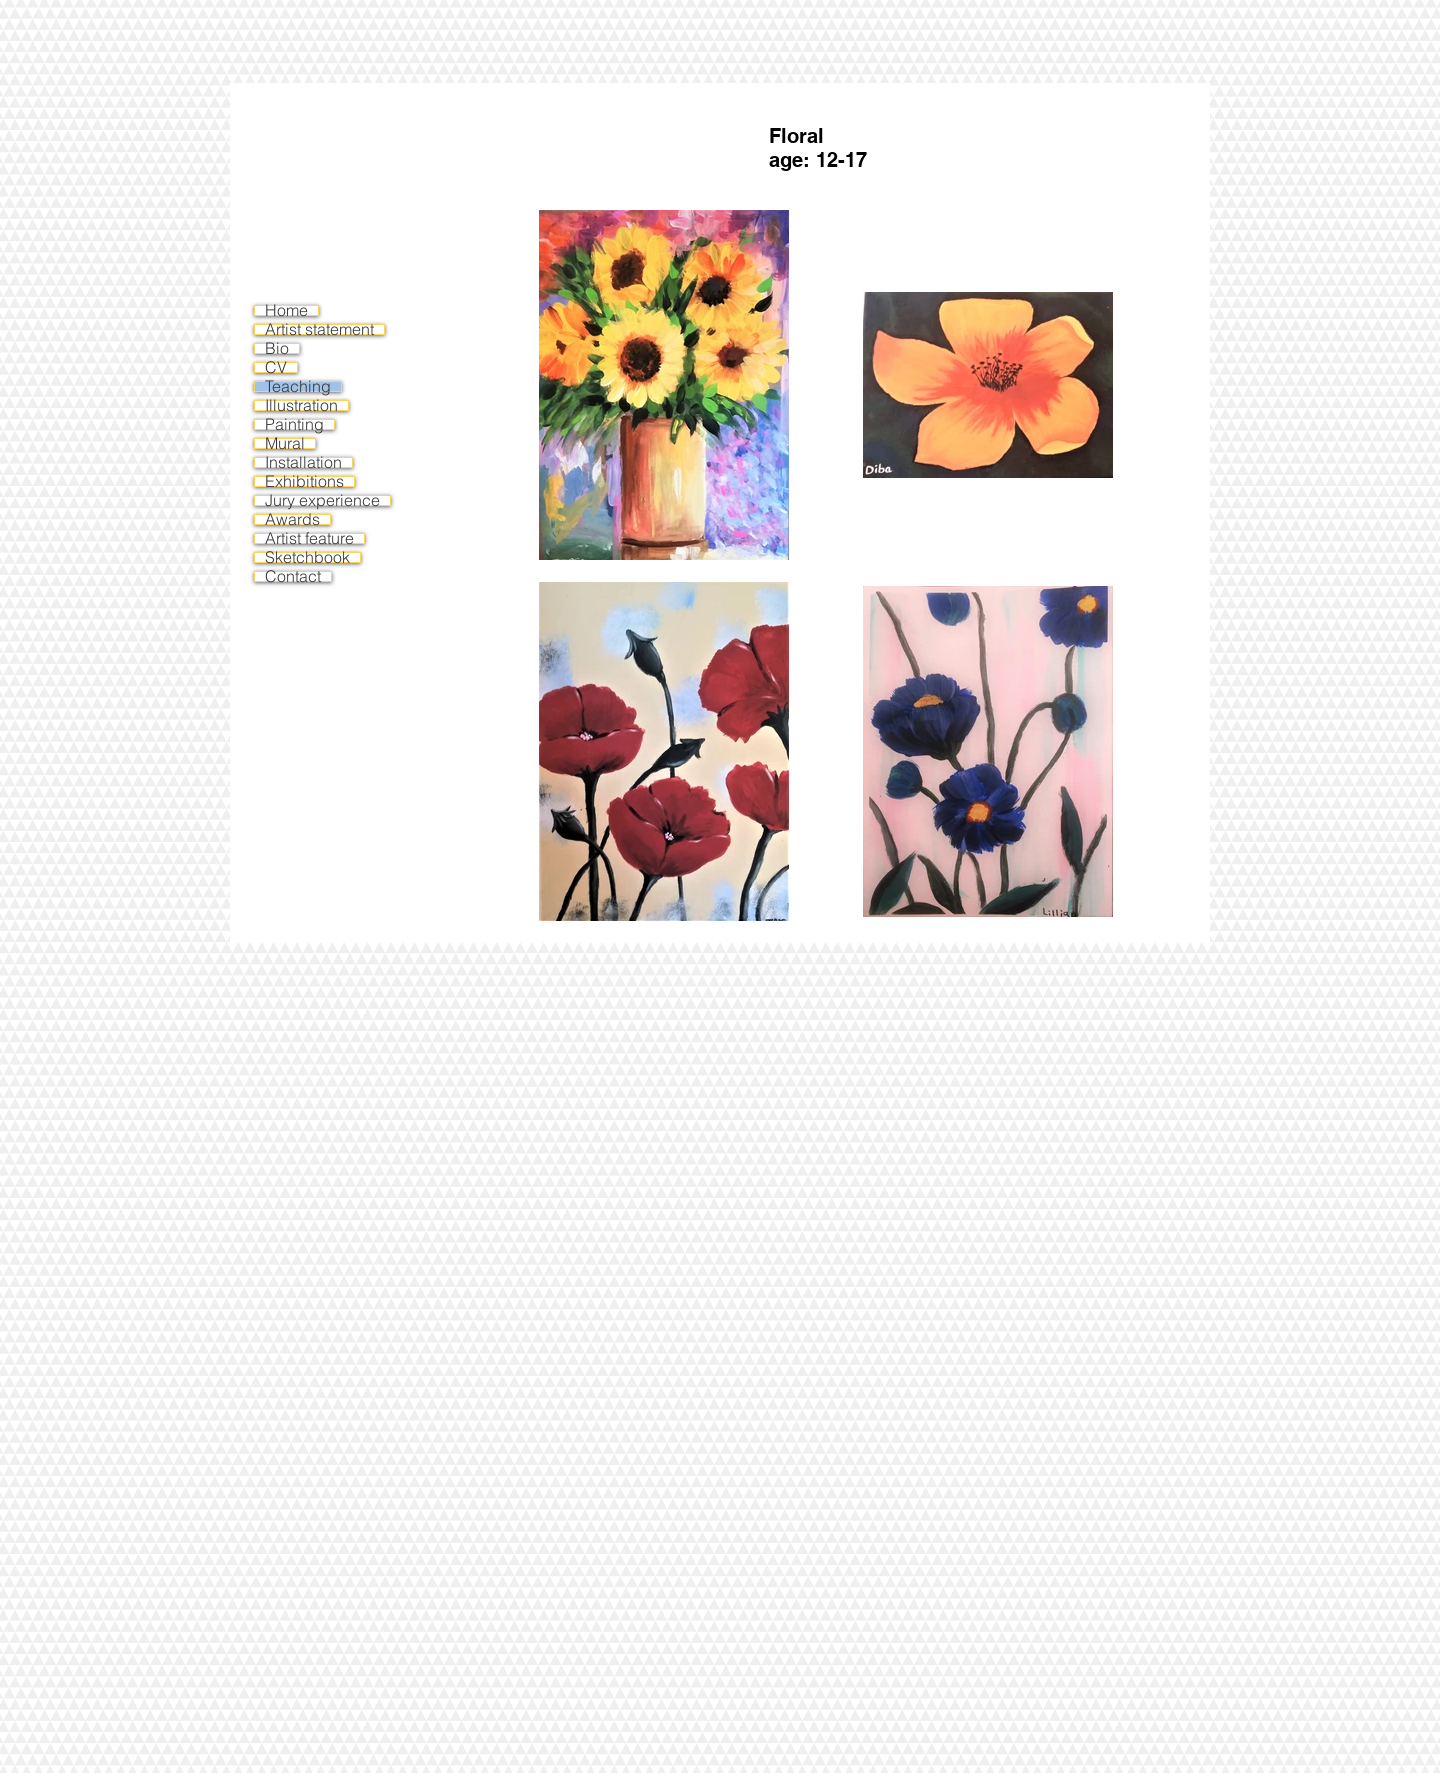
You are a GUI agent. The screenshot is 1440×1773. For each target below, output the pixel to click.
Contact (293, 576)
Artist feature (309, 538)
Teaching (298, 386)
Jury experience (322, 500)
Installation (303, 462)
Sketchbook (307, 557)
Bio (277, 348)
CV (276, 367)
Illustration (301, 405)
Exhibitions (304, 481)
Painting (294, 424)
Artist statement (319, 329)
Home (286, 310)
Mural (285, 443)
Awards (292, 519)
